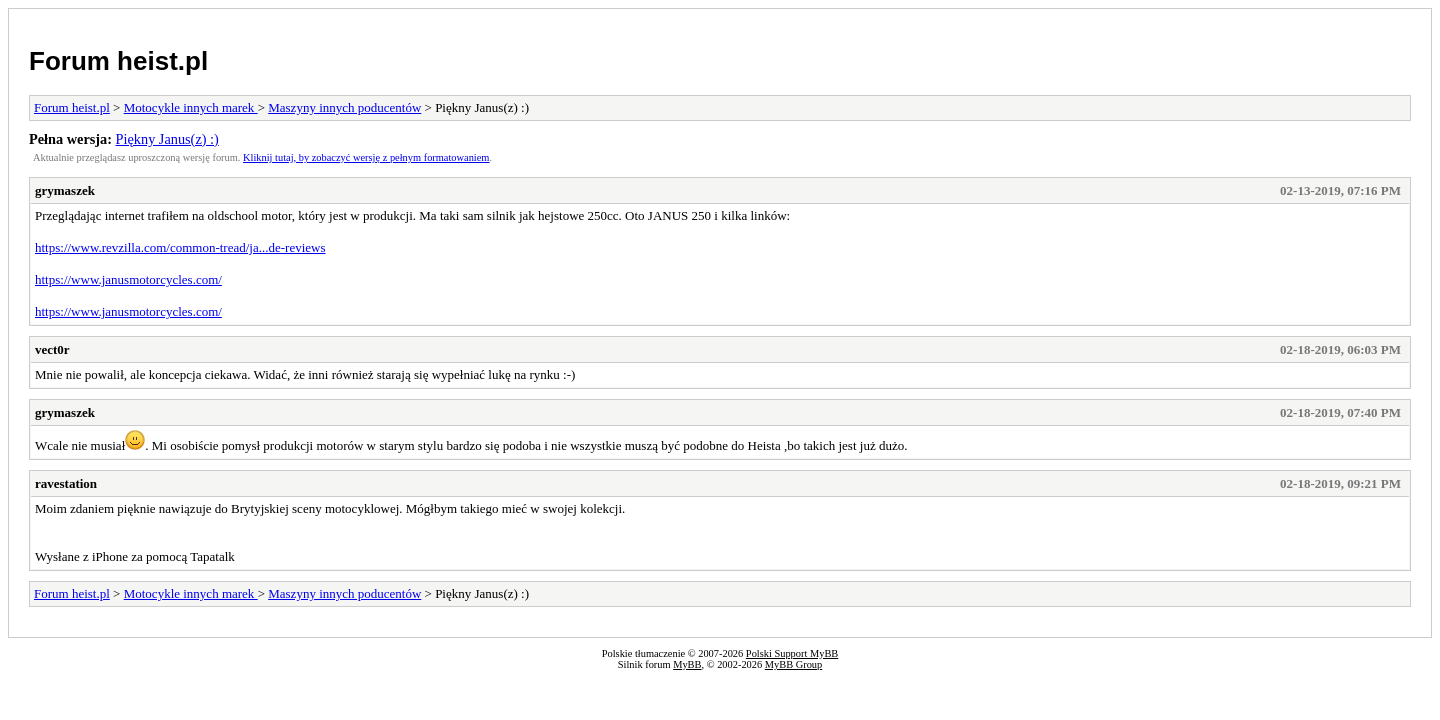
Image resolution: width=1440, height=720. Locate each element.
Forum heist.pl (118, 61)
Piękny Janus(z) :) (167, 139)
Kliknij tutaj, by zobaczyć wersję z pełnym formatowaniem (366, 157)
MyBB (687, 664)
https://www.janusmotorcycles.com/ (128, 279)
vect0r (52, 349)
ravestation (66, 483)
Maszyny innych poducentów (344, 107)
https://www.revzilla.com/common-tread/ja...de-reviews (180, 247)
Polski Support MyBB (792, 653)
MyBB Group (793, 664)
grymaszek (65, 190)
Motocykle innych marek (191, 107)
